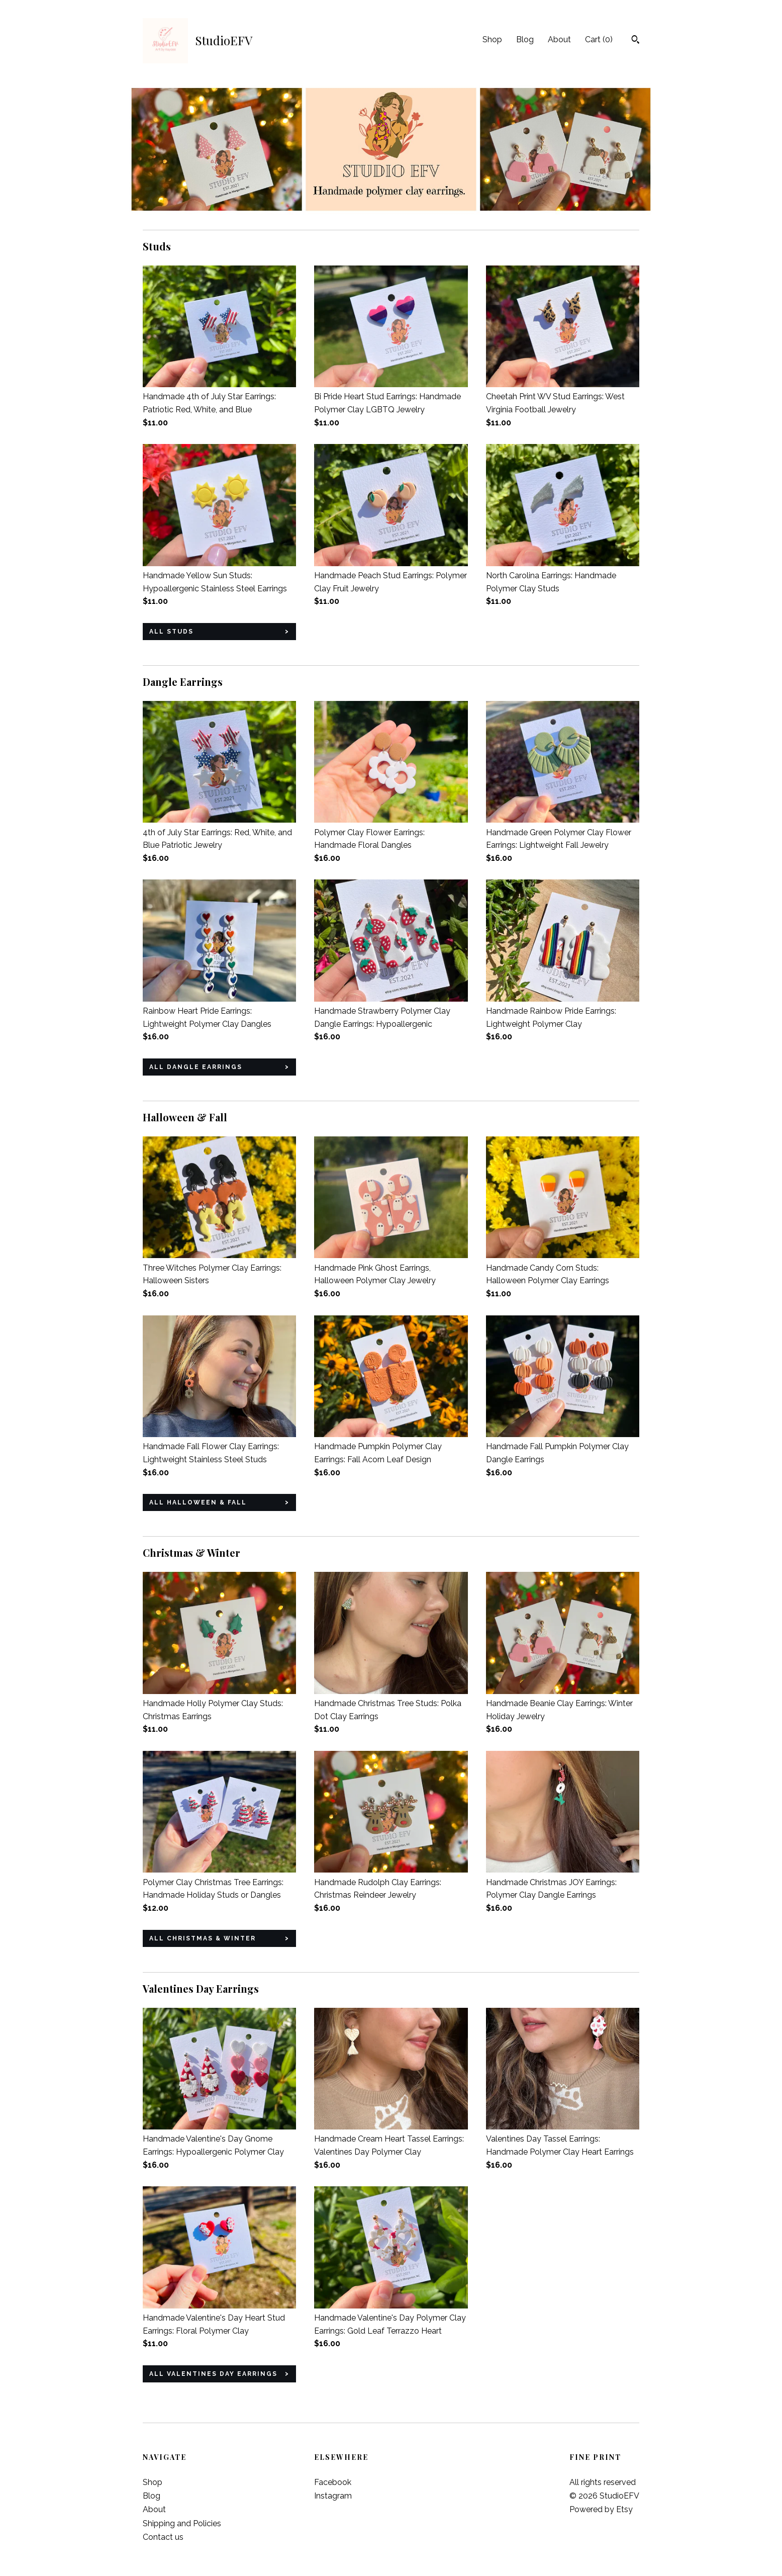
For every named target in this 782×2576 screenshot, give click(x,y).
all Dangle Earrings (195, 1067)
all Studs (171, 631)
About (559, 39)
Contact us (163, 2537)
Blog (525, 39)
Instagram (333, 2496)
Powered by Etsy (601, 2509)
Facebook (332, 2482)
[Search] (635, 40)
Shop (492, 39)
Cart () (599, 39)
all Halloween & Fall (198, 1502)
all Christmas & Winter (202, 1938)
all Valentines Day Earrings (213, 2373)
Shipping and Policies (182, 2523)
